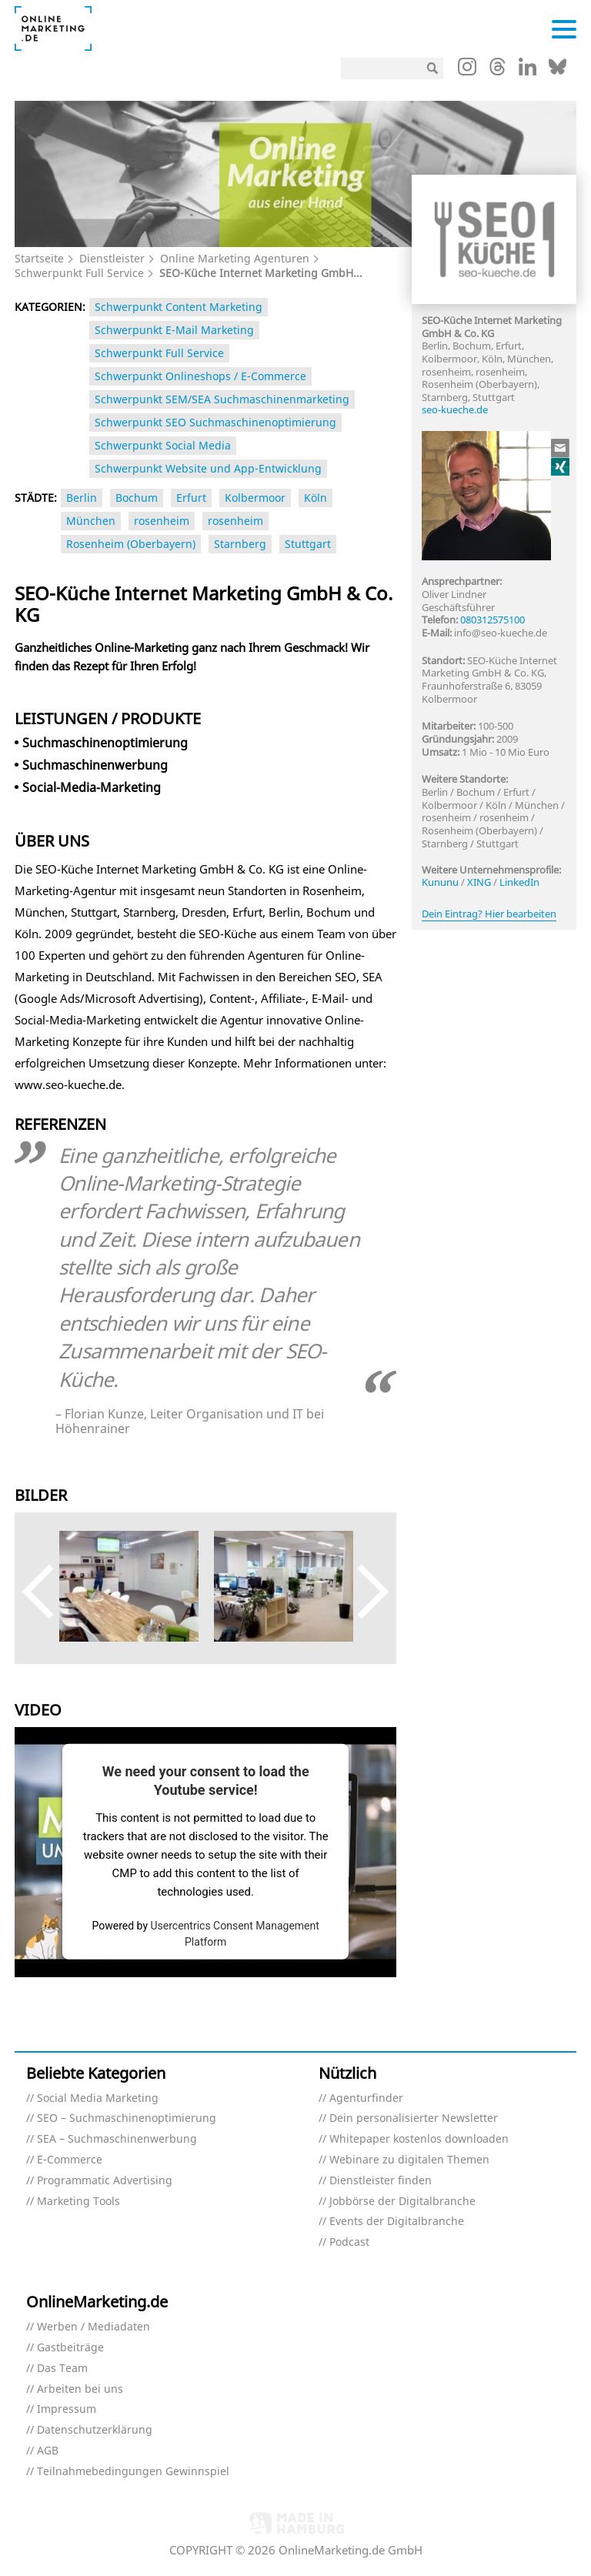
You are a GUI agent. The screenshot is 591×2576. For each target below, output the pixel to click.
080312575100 (492, 619)
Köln (315, 497)
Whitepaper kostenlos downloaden (419, 2139)
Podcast (349, 2242)
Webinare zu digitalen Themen (409, 2160)
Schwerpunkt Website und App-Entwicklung (208, 468)
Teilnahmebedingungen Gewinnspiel (133, 2471)
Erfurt (191, 497)
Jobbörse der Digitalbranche (402, 2201)
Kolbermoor (255, 497)
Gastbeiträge (70, 2347)
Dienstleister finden (380, 2180)
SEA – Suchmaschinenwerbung (117, 2139)
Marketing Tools (78, 2201)
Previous (49, 1592)
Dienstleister (112, 258)
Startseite (39, 258)
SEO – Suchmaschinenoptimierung (126, 2118)
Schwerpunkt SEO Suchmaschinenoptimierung (215, 422)
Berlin (81, 497)
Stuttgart (308, 543)
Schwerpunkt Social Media (163, 445)
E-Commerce (69, 2160)
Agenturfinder (366, 2098)
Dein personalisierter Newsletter (413, 2118)
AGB (47, 2450)
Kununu (440, 882)
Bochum (136, 497)
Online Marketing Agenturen (234, 258)
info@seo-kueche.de (500, 633)
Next (362, 1592)
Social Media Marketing (98, 2098)
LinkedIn (519, 882)
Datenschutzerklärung (94, 2430)
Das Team (62, 2368)
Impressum (66, 2409)
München (90, 520)
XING (479, 882)
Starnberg (240, 543)
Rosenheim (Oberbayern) (130, 543)
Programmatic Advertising (104, 2180)
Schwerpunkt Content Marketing (178, 306)
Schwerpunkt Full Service (79, 273)
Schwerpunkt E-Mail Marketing (174, 329)
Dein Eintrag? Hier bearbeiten (489, 913)
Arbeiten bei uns (80, 2389)
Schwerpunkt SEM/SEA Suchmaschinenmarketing (222, 399)
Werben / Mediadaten (93, 2327)
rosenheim (161, 520)
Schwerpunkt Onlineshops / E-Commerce (200, 376)
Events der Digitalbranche (396, 2221)
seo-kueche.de (455, 409)
